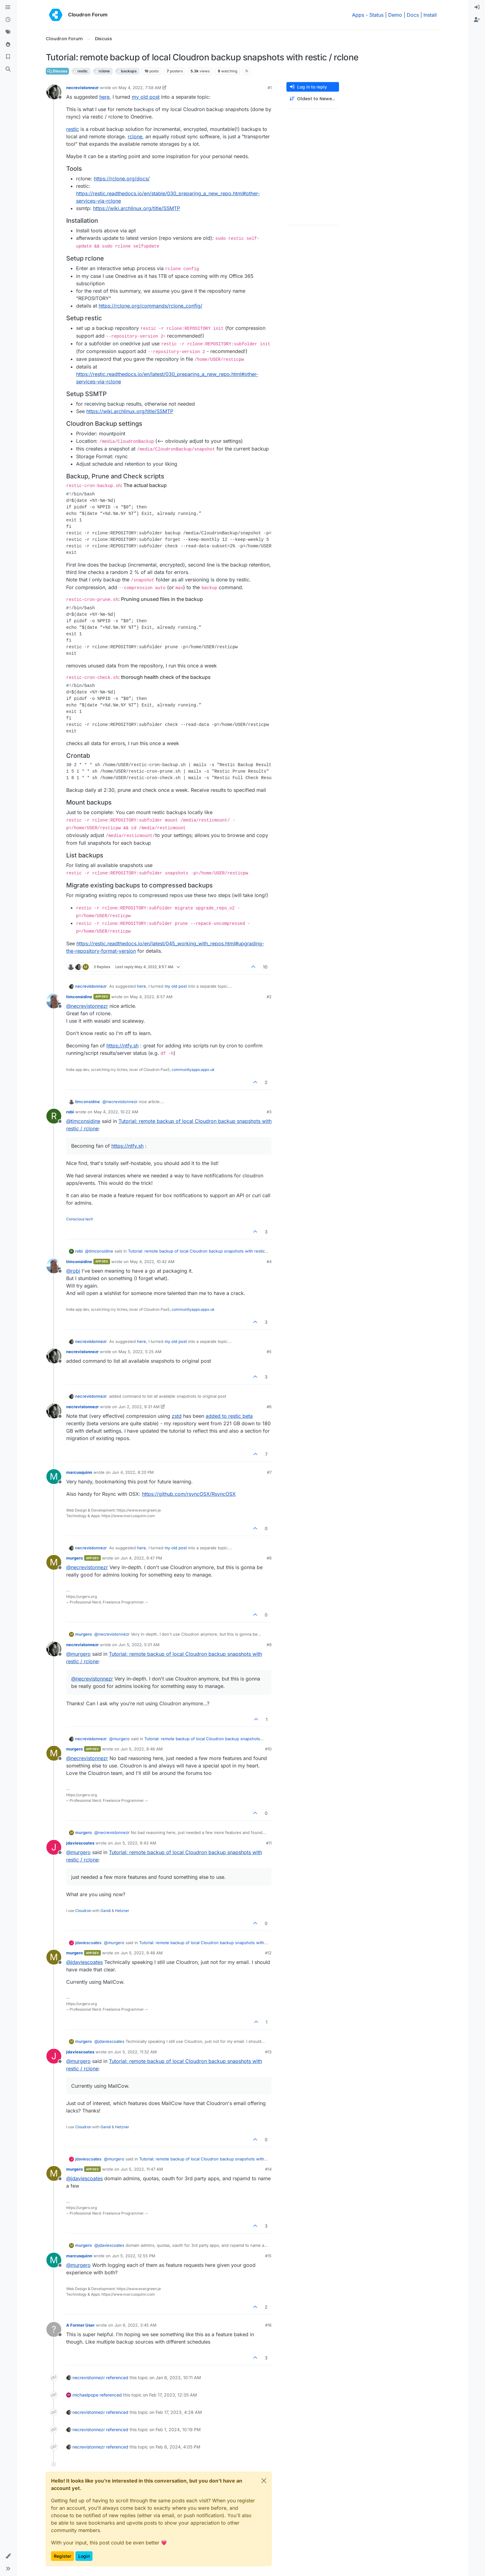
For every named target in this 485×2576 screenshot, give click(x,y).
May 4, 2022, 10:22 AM (116, 1111)
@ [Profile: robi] (73, 1271)
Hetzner (122, 1910)
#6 (269, 1406)
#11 (269, 1842)
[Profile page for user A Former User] (53, 2329)
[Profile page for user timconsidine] (53, 1001)
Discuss (57, 71)
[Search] (8, 69)
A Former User (80, 2325)
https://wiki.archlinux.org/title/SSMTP (136, 208)
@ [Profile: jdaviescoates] (84, 1962)
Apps (358, 15)
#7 (269, 1472)
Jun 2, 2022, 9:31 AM (139, 1406)
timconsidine (79, 996)
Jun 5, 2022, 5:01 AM (139, 1644)
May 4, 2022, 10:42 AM (152, 1261)
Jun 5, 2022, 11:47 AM (142, 2169)
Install (430, 15)
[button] (8, 2556)
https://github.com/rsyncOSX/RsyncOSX (189, 1494)
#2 (269, 996)
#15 (268, 2255)
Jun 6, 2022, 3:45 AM (135, 2325)
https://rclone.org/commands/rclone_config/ (150, 306)
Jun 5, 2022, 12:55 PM (133, 2255)
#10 (268, 1748)
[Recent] (8, 20)
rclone (135, 136)
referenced (117, 2377)
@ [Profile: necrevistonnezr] (87, 1006)
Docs (413, 15)
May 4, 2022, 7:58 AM (139, 87)
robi (70, 1111)
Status (376, 15)
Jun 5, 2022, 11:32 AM (135, 2051)
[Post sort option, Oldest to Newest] (312, 99)
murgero (74, 1558)
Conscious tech (79, 1219)
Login (84, 2556)
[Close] (263, 2480)
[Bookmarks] (8, 57)
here (104, 97)
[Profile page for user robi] (53, 1116)
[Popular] (8, 45)
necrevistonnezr (82, 87)
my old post (146, 97)
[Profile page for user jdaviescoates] (53, 1847)
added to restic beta (229, 1416)
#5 (269, 1351)
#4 (269, 1261)
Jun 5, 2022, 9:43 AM (135, 1842)
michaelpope (85, 2394)
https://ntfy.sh (122, 1045)
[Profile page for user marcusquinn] (53, 1476)
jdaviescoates (80, 1842)
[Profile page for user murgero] (53, 1562)
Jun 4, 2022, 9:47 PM (141, 1558)
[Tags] (8, 32)
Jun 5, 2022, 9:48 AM (142, 1952)
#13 (268, 2051)
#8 (269, 1558)
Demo (395, 15)
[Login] (477, 7)
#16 (268, 2325)
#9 (269, 1644)
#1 (270, 87)
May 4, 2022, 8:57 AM (151, 996)
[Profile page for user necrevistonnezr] (53, 91)
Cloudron (83, 1910)
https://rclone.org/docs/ (122, 178)
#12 (268, 1952)
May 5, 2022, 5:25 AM (139, 1351)
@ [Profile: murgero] (78, 1654)
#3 (269, 1111)
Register (62, 2556)
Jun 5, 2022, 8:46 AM (142, 1748)
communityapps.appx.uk (193, 1069)
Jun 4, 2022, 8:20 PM (133, 1472)
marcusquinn (79, 1472)
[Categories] (8, 7)
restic (72, 129)
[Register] (477, 20)
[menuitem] (477, 7)
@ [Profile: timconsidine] (83, 1121)
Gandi (106, 1910)
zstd (177, 1416)
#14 (268, 2169)
